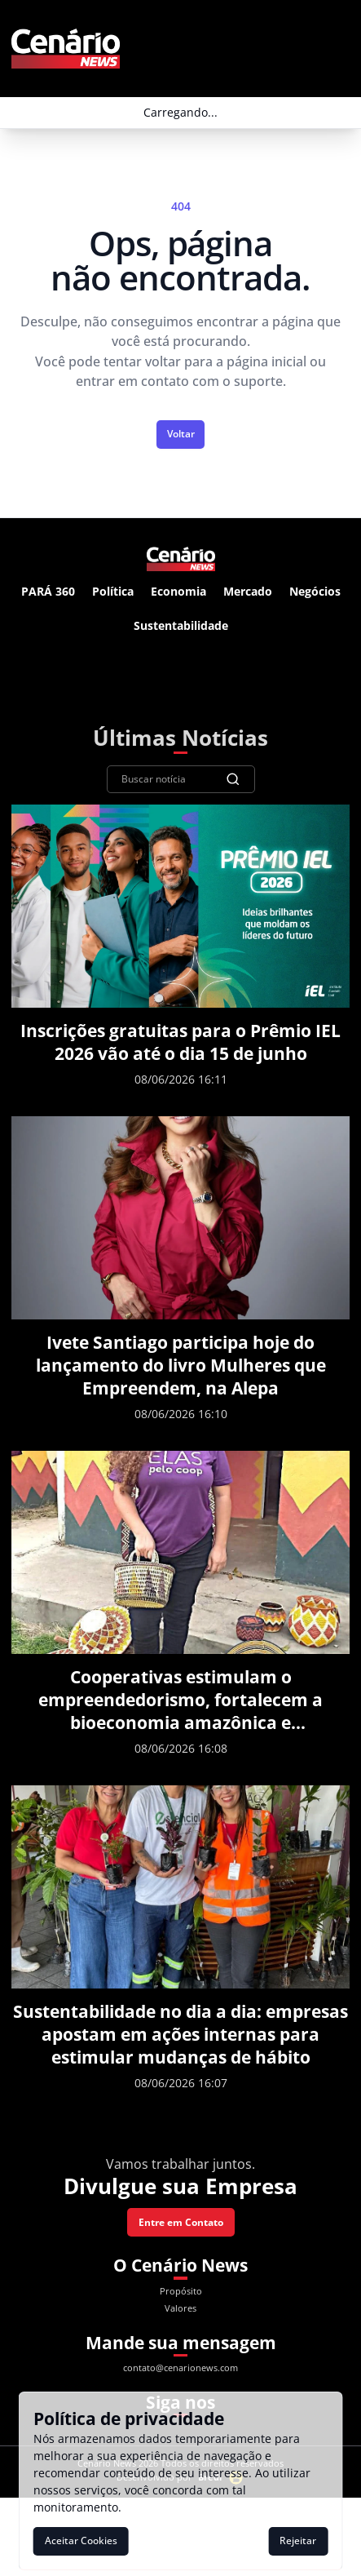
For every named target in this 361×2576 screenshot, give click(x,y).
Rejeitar (298, 2540)
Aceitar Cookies (81, 2540)
